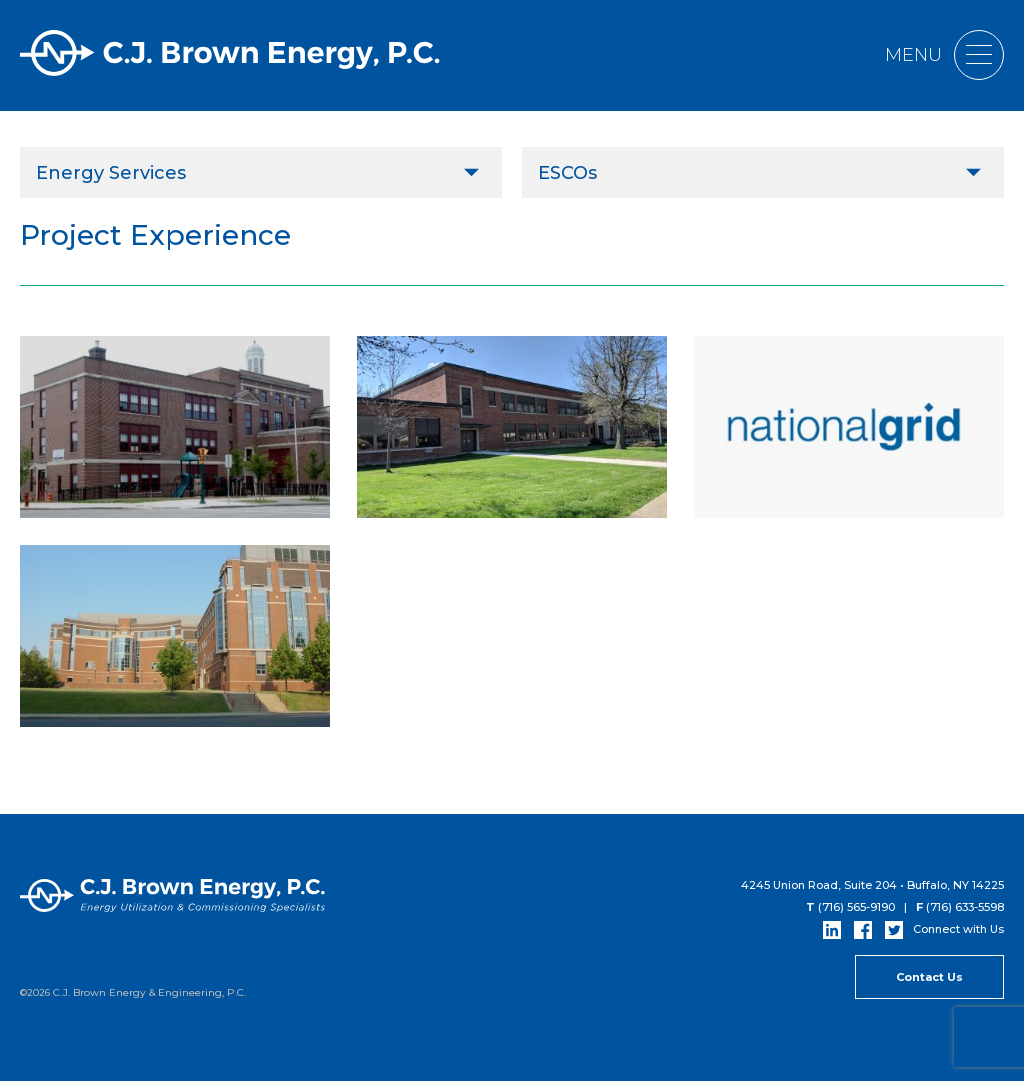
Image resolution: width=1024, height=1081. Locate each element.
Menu (944, 55)
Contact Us (929, 977)
